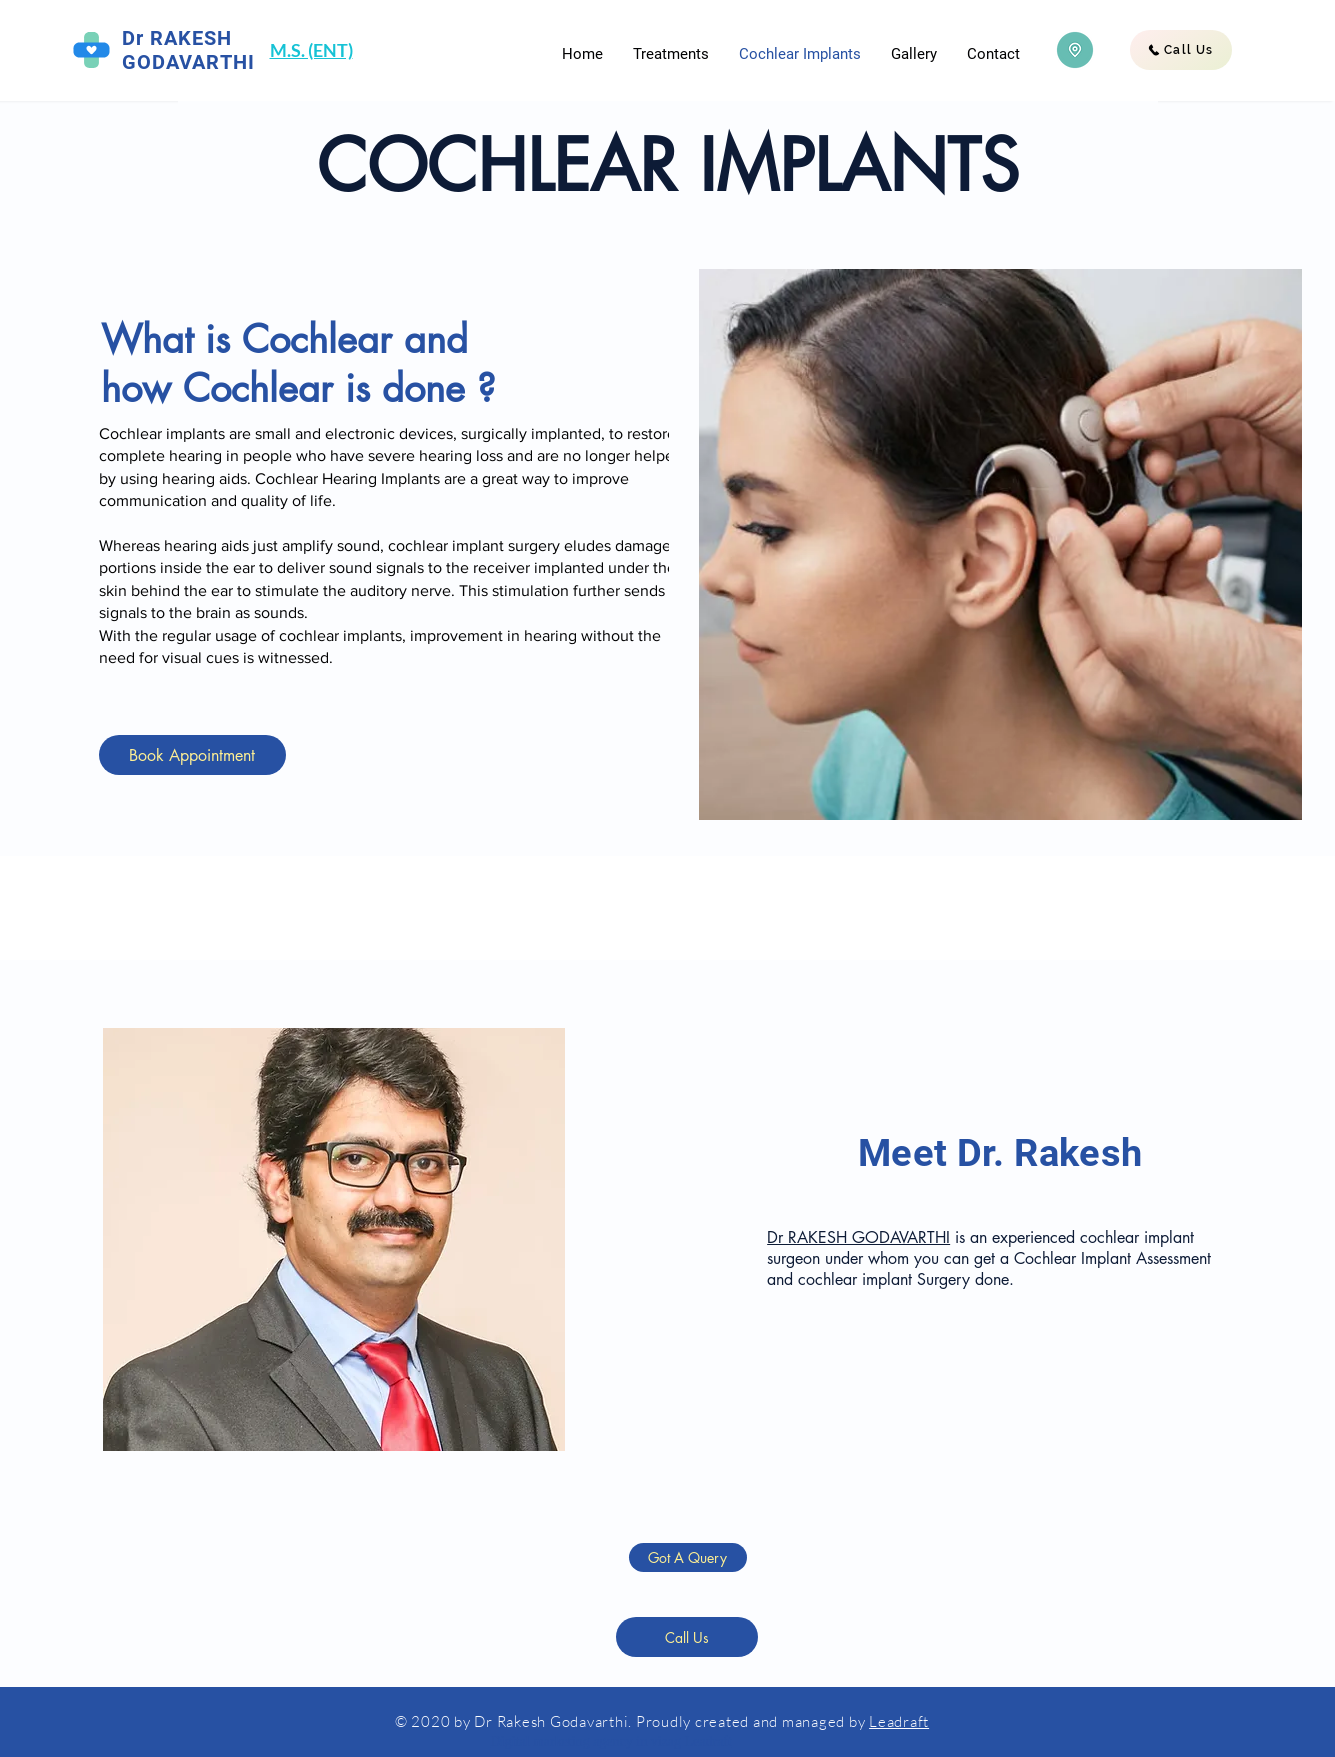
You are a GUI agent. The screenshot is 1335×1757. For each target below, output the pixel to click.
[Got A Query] (688, 1557)
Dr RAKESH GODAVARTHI (858, 1237)
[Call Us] (1181, 50)
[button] (671, 54)
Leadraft (899, 1721)
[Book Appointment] (192, 755)
